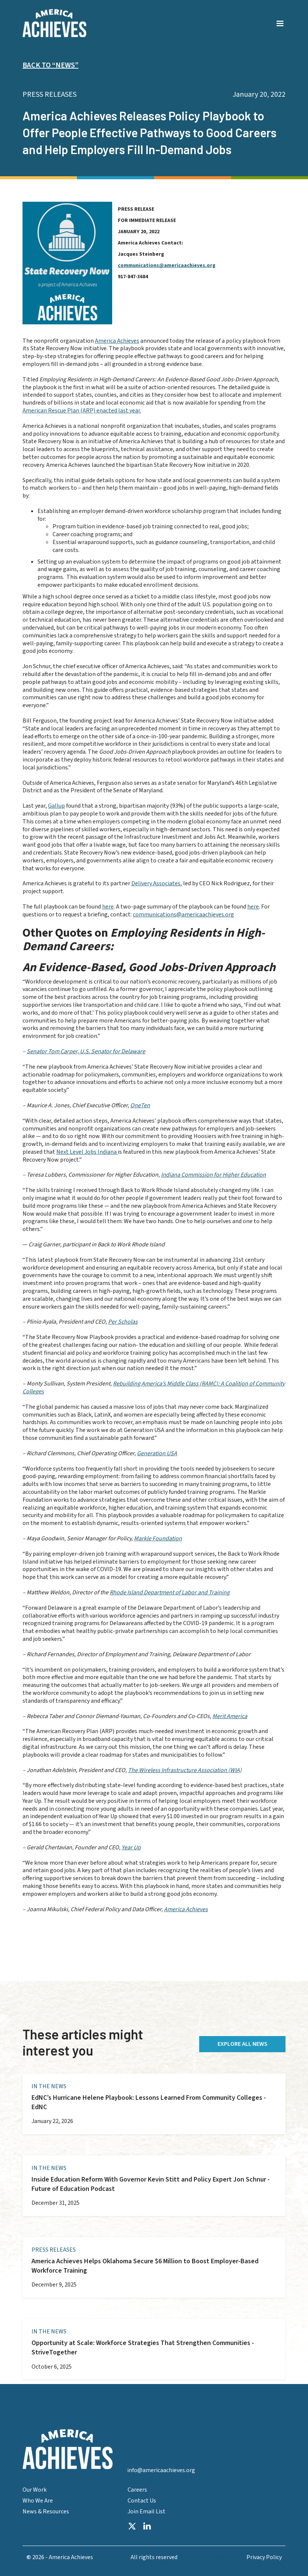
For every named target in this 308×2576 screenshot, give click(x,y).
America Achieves (117, 341)
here (108, 907)
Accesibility (224, 2557)
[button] (279, 19)
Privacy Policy (264, 2557)
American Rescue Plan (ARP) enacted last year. (82, 410)
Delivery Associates (155, 883)
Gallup (56, 806)
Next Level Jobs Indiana (87, 1152)
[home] (54, 23)
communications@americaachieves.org (166, 265)
